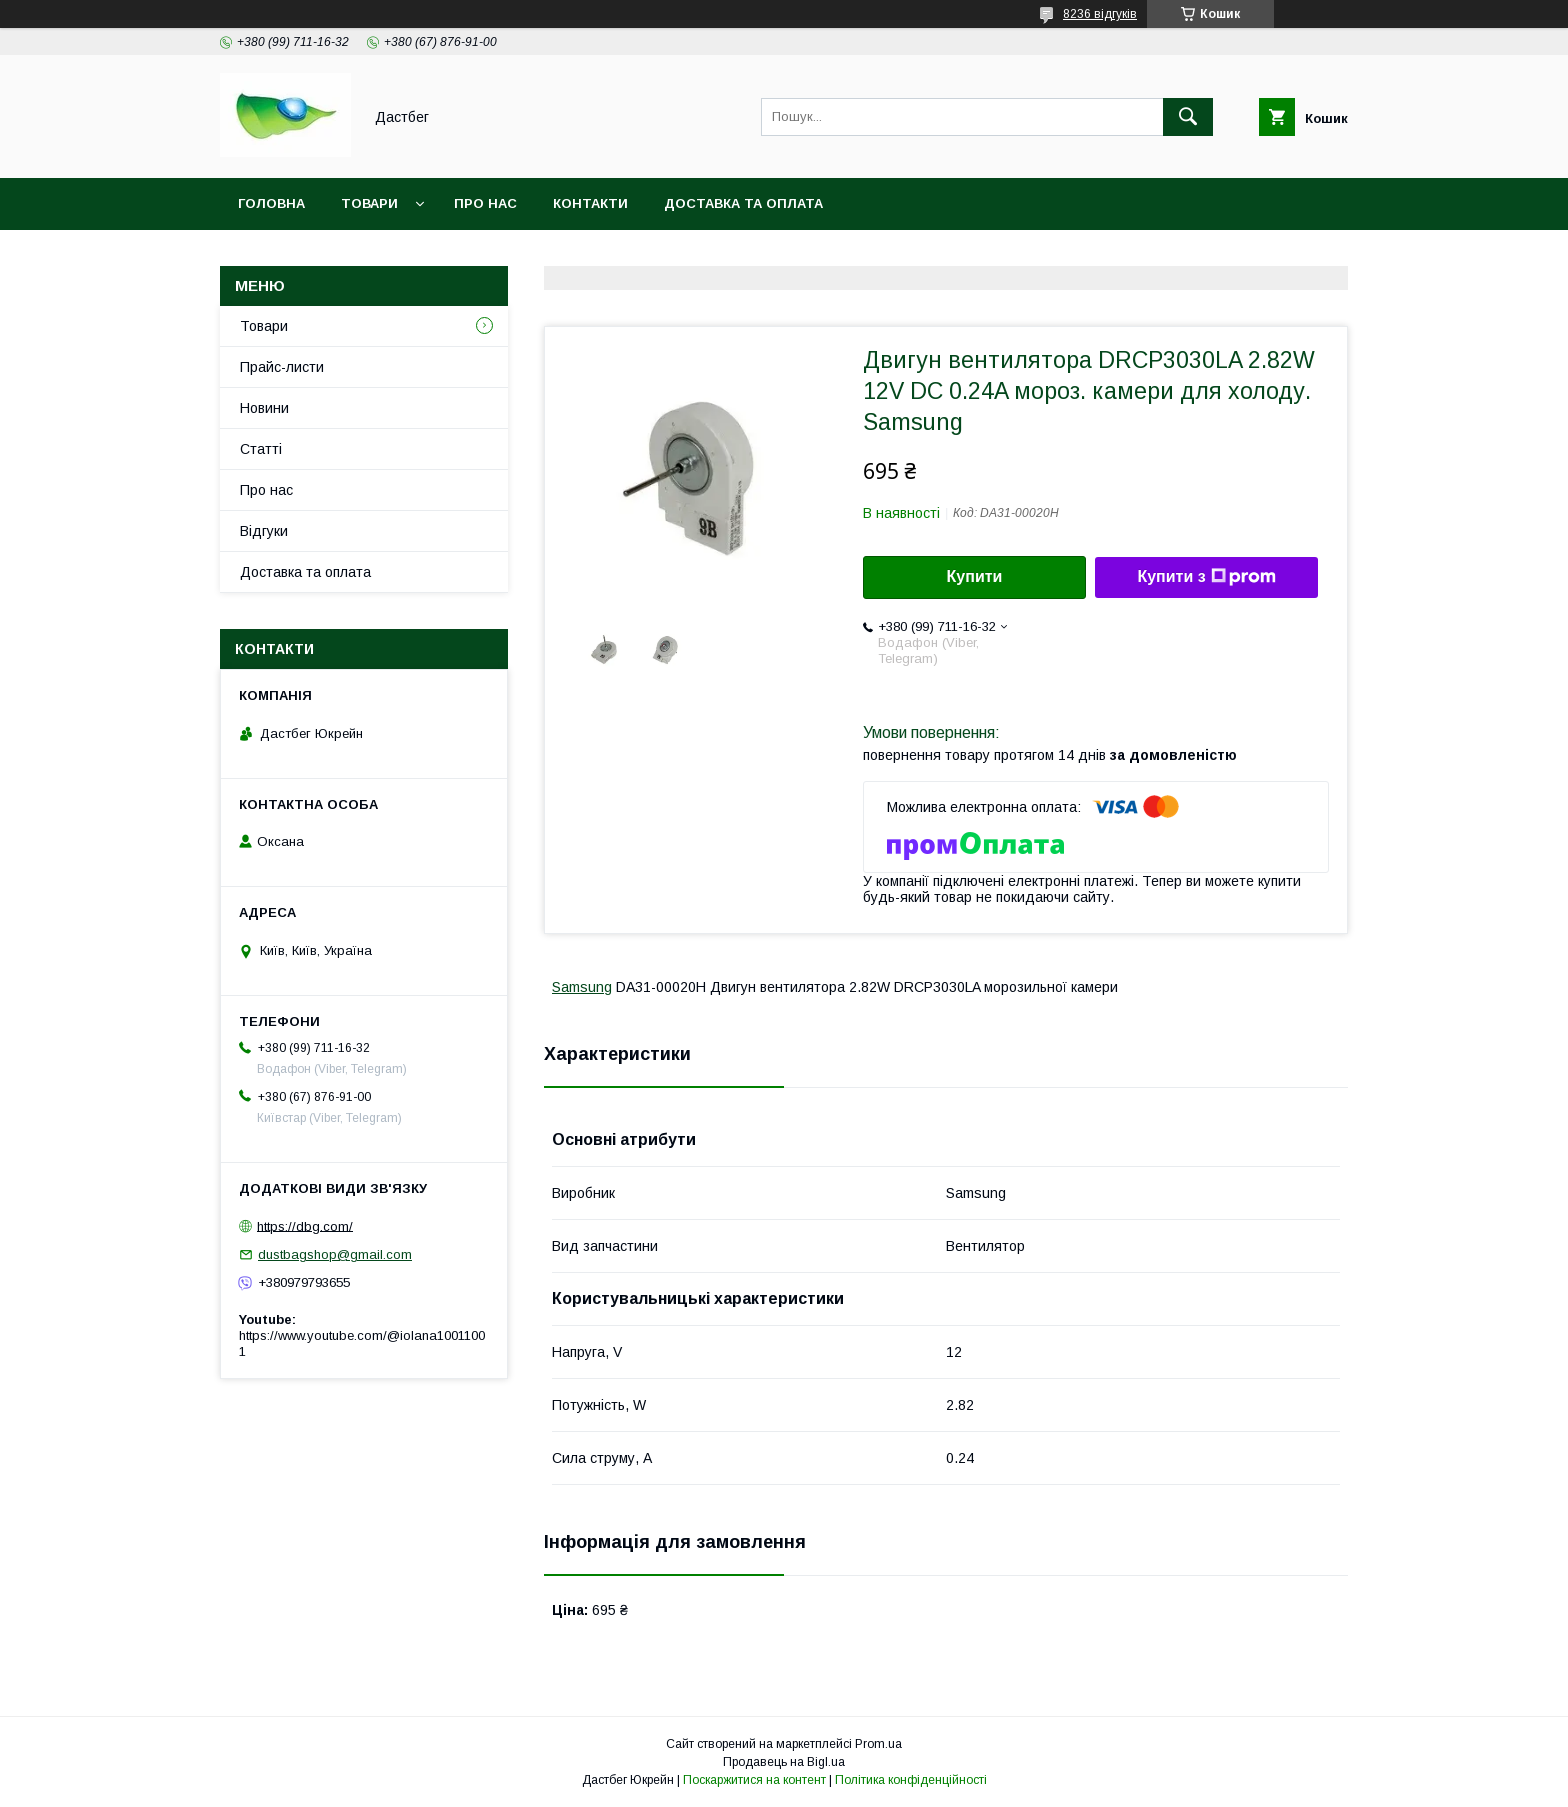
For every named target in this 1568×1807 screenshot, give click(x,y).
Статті (261, 449)
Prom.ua (878, 1744)
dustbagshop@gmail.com (335, 1254)
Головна (271, 203)
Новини (264, 408)
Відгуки (264, 531)
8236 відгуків (1100, 14)
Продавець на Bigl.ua (784, 1762)
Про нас (485, 203)
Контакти (590, 203)
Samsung (582, 987)
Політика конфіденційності (911, 1780)
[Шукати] (1188, 117)
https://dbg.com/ (305, 1225)
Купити (975, 576)
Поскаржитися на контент (754, 1780)
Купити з (1206, 577)
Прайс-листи (282, 367)
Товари (369, 203)
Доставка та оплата (743, 203)
